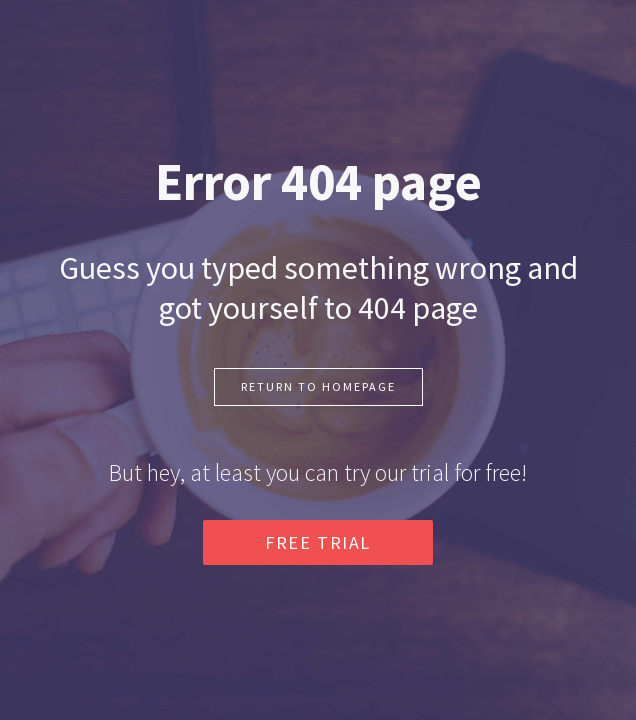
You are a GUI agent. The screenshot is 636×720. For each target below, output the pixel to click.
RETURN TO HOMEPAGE (318, 386)
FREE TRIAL (318, 542)
